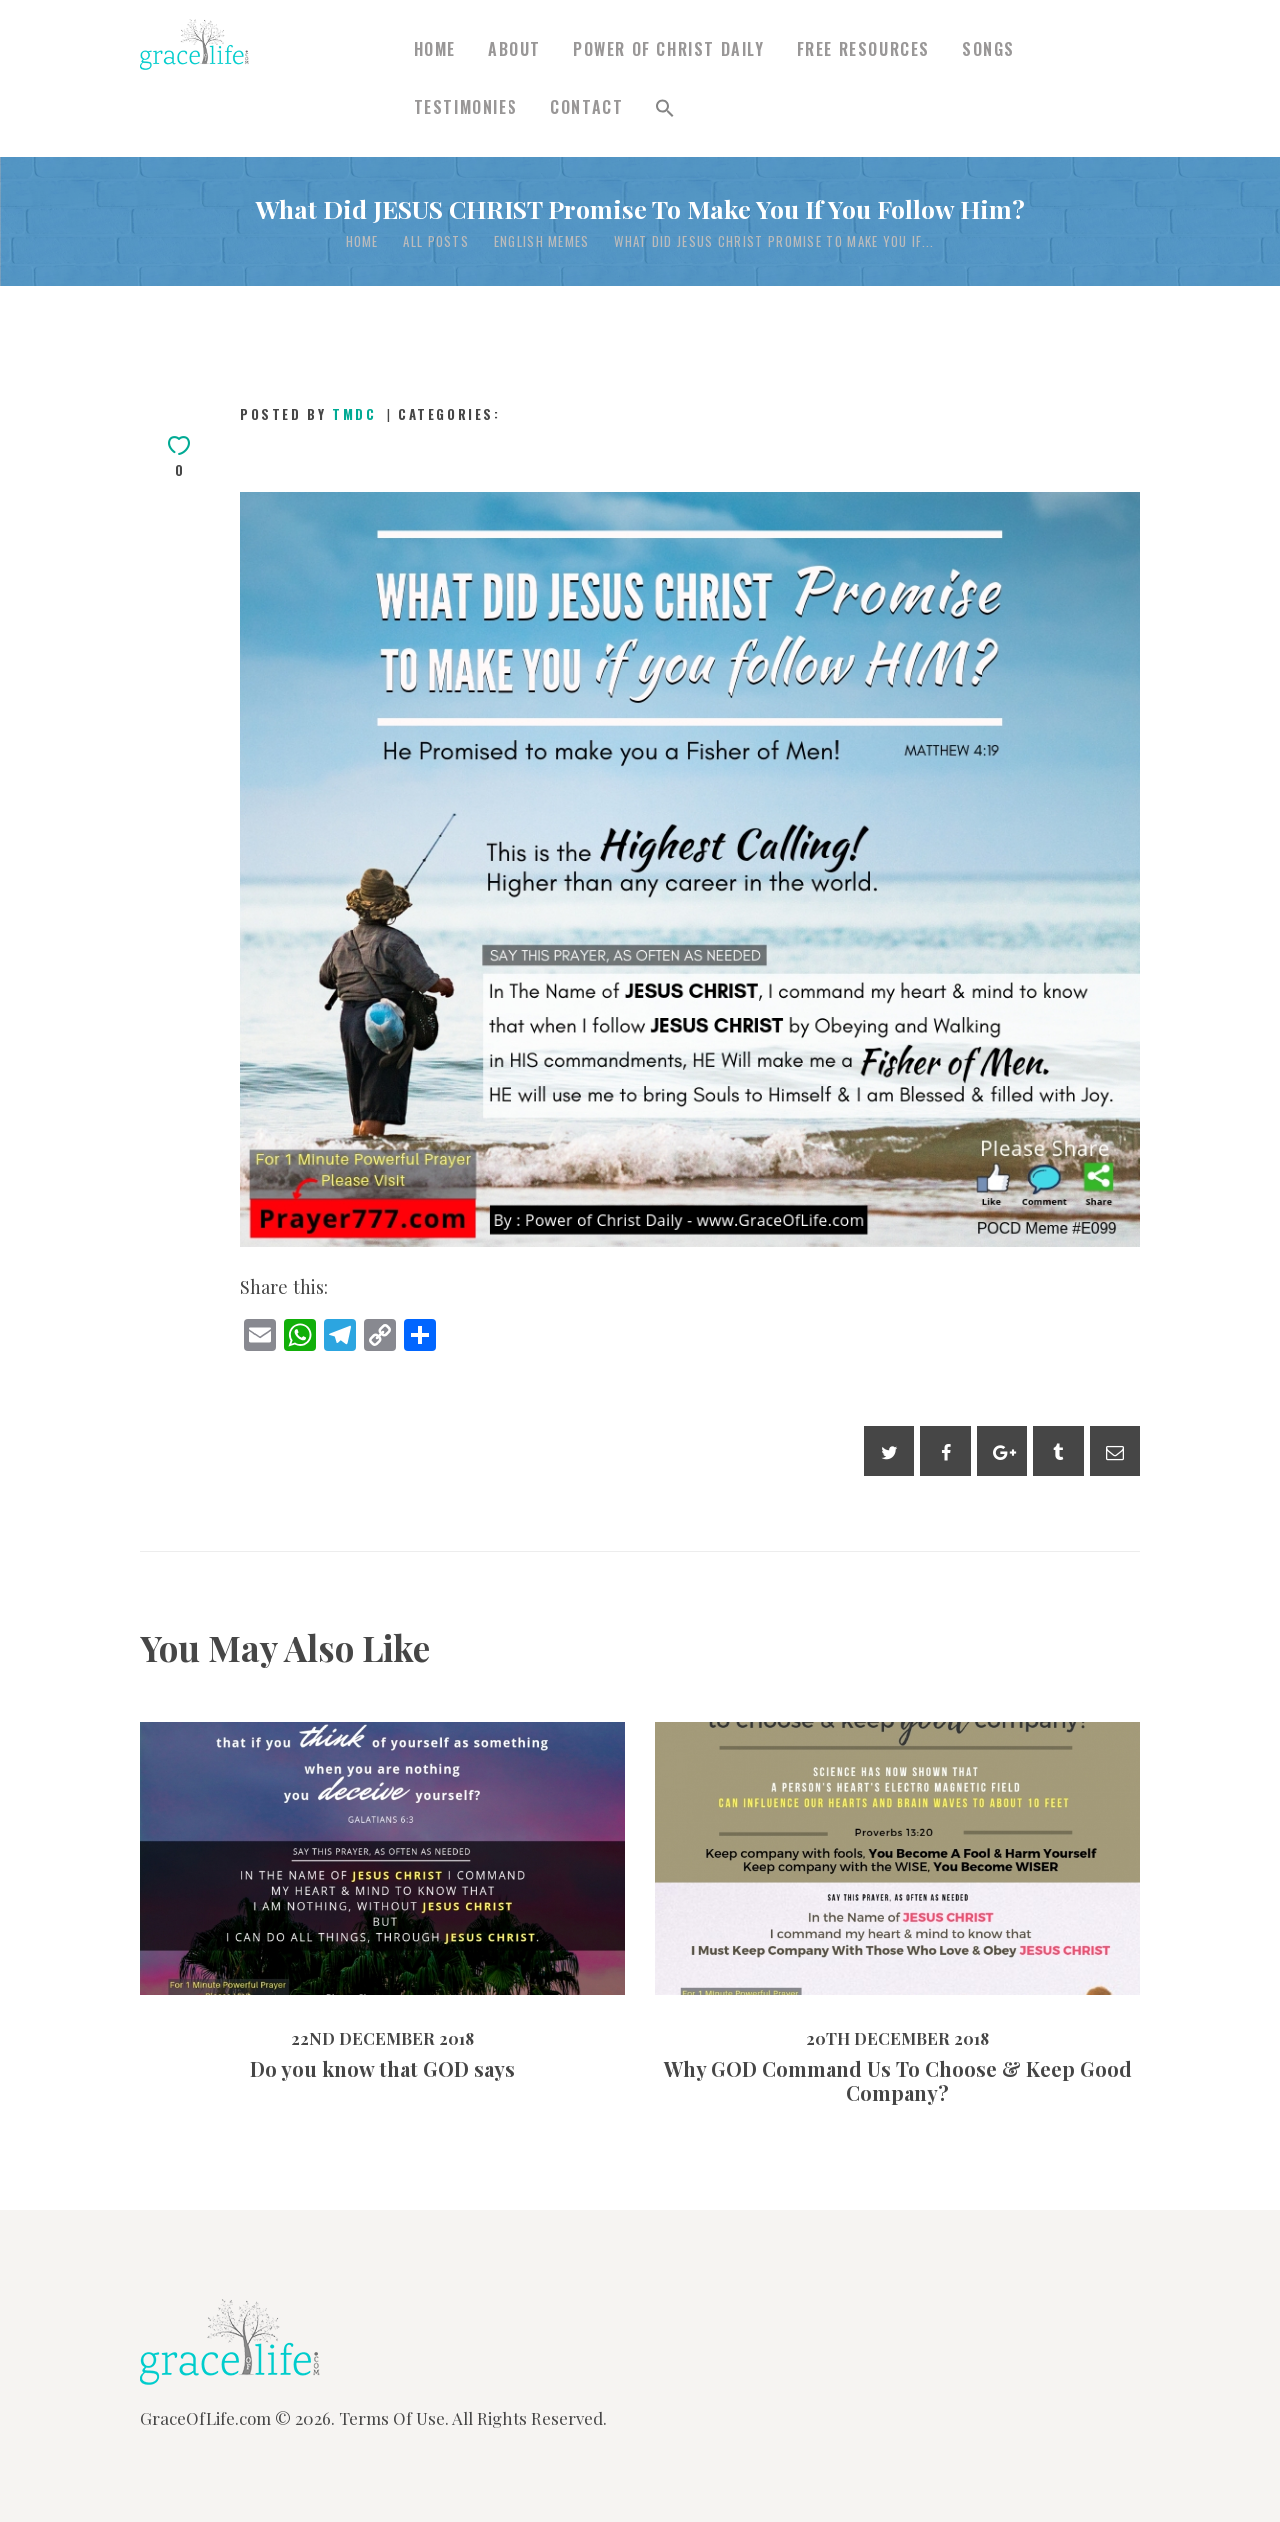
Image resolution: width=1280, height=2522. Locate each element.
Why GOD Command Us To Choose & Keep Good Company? (898, 2081)
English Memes (542, 241)
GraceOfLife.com (205, 2418)
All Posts (436, 241)
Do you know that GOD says (382, 2069)
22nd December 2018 (382, 2038)
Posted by (311, 414)
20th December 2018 (897, 2038)
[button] (665, 107)
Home (362, 241)
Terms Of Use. (394, 2418)
